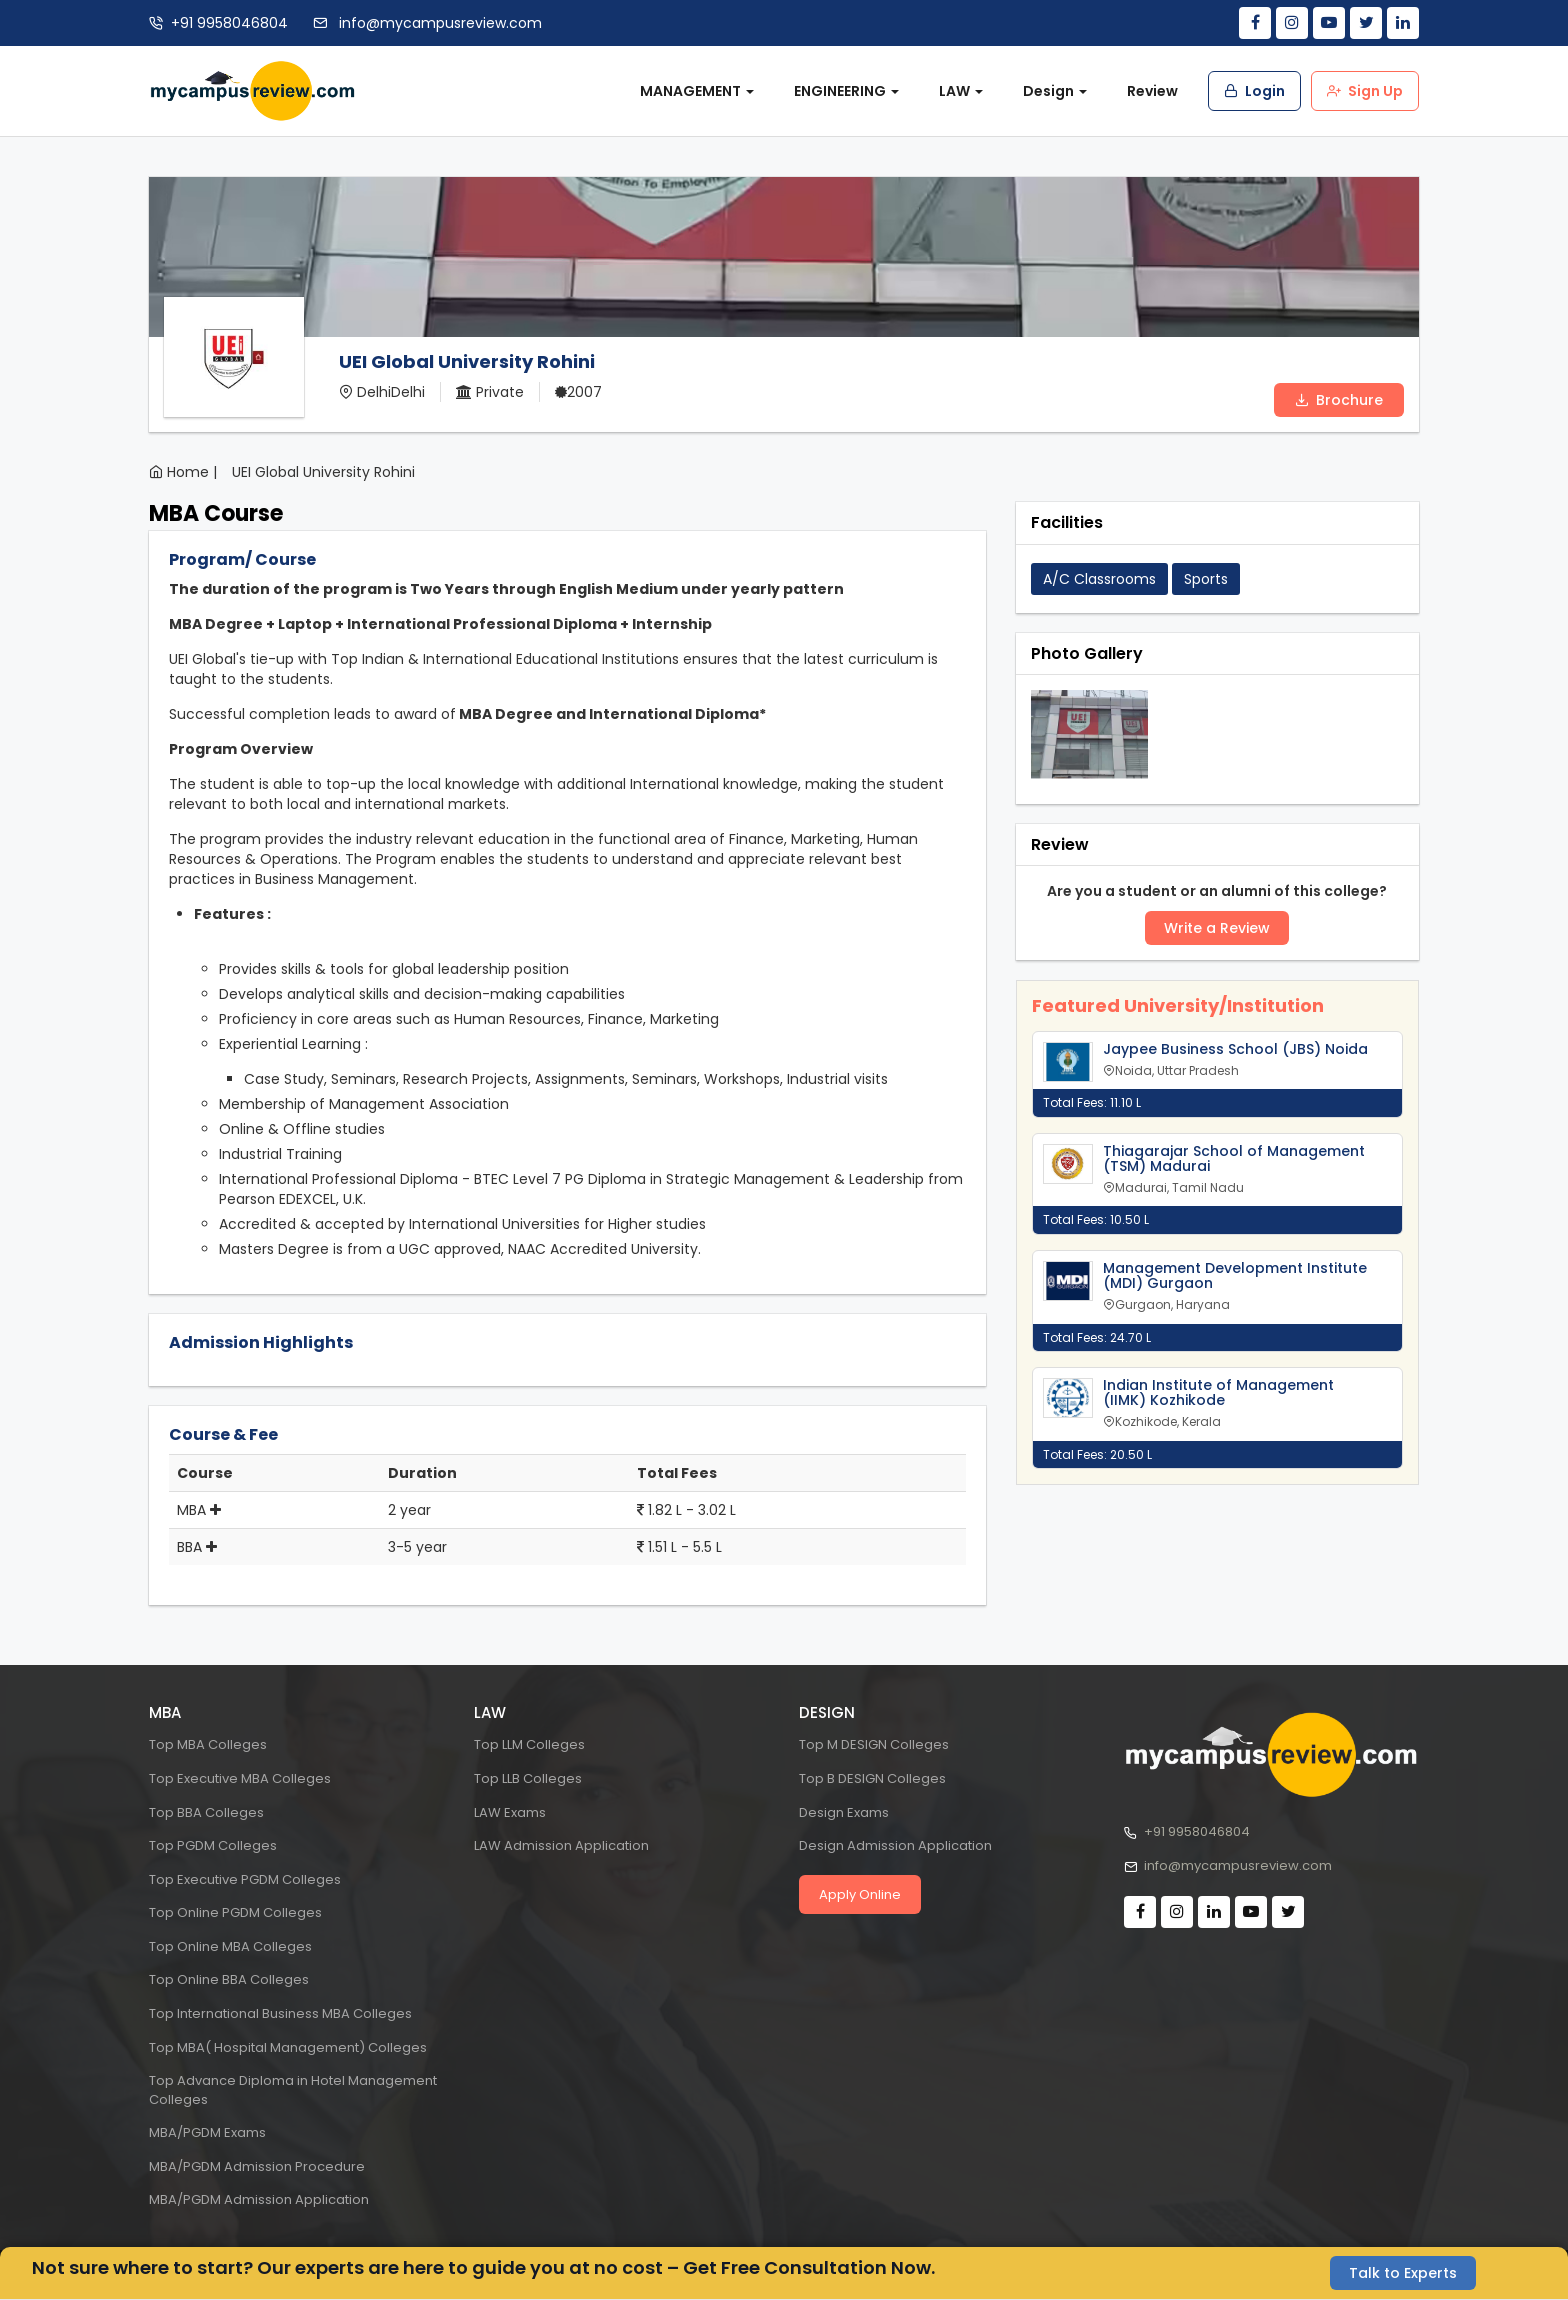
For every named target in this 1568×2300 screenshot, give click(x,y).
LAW (961, 91)
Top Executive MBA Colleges (240, 1778)
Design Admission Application (895, 1845)
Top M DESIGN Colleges (874, 1744)
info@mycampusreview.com (438, 23)
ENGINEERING (846, 91)
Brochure (1339, 400)
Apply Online (860, 1894)
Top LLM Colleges (529, 1744)
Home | (192, 472)
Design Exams (844, 1812)
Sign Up (1365, 91)
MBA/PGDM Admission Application (259, 2199)
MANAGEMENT (697, 91)
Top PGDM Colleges (213, 1845)
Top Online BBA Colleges (229, 1979)
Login (1254, 91)
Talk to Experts (1403, 2273)
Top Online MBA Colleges (230, 1946)
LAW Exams (510, 1812)
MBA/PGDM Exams (207, 2132)
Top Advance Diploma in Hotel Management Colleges (293, 2090)
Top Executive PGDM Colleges (245, 1879)
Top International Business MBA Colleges (280, 2013)
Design (1055, 91)
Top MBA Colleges (208, 1744)
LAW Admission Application (561, 1845)
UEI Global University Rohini (323, 472)
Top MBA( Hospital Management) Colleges (288, 2047)
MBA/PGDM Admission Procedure (257, 2166)
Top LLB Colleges (528, 1778)
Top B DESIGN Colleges (872, 1778)
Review (1152, 91)
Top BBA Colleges (206, 1812)
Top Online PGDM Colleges (235, 1912)
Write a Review (1217, 928)
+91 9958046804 (229, 23)
